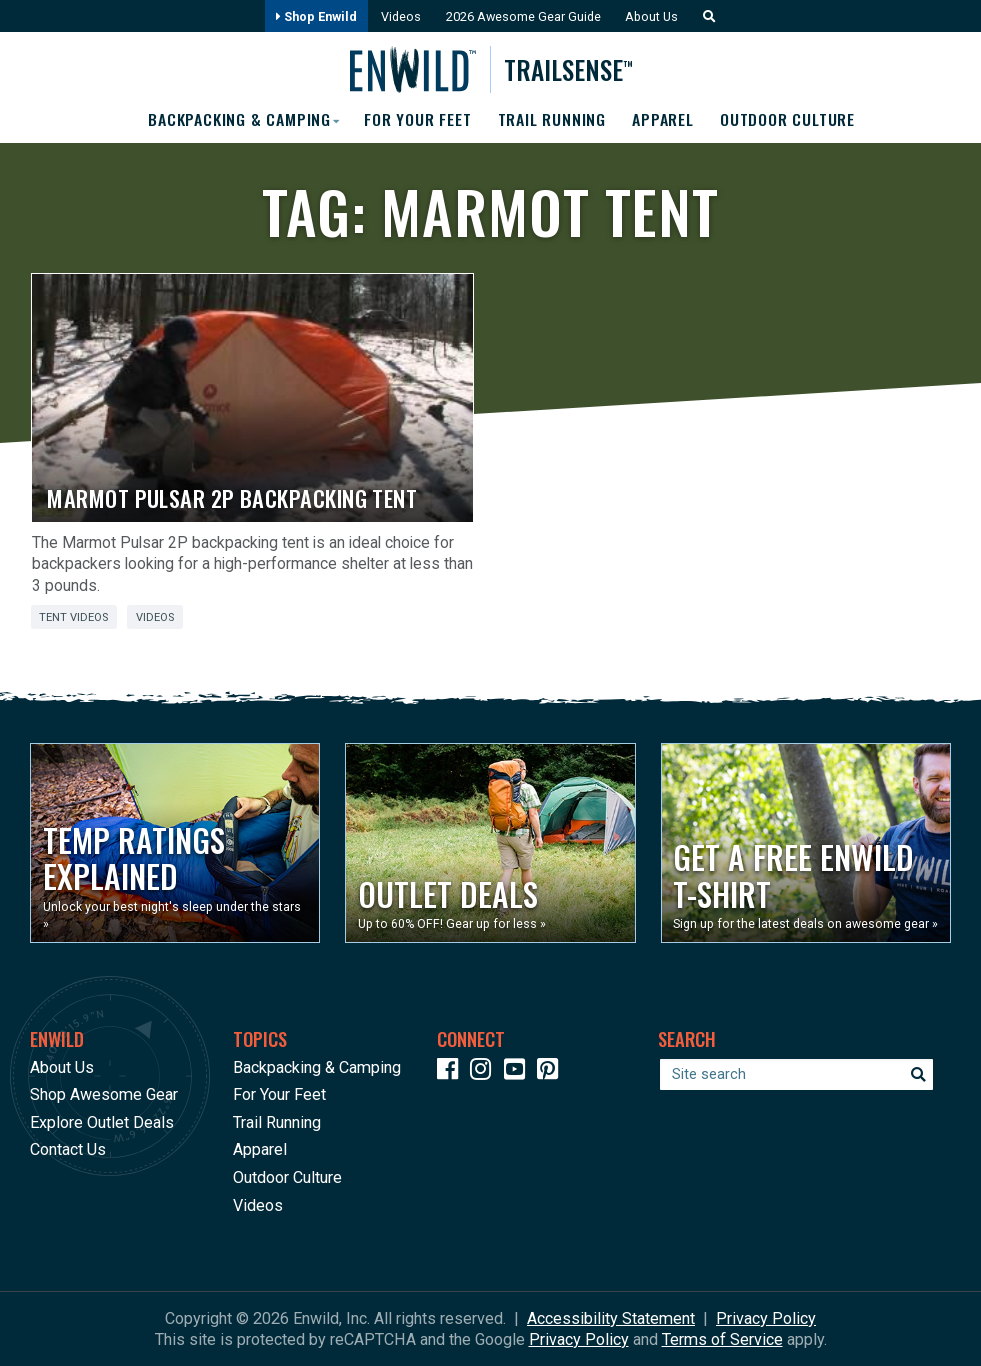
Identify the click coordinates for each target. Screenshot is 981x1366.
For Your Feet (416, 120)
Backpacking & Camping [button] (236, 120)
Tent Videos (73, 617)
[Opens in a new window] (175, 843)
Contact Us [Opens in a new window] (68, 1149)
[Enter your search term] (796, 1074)
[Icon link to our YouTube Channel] (519, 1072)
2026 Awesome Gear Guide (523, 16)
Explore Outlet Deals (102, 1122)
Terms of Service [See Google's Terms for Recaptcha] (722, 1339)
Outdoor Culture (790, 120)
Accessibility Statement (611, 1318)
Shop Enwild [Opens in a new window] (313, 16)
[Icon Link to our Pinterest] (552, 1072)
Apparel (665, 120)
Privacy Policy (766, 1318)
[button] (707, 16)
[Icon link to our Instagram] (485, 1072)
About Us (654, 16)
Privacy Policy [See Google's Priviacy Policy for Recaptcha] (579, 1339)
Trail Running (552, 120)
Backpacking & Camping (317, 1067)
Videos (399, 16)
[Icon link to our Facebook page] (452, 1072)
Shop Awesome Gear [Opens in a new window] (104, 1094)
